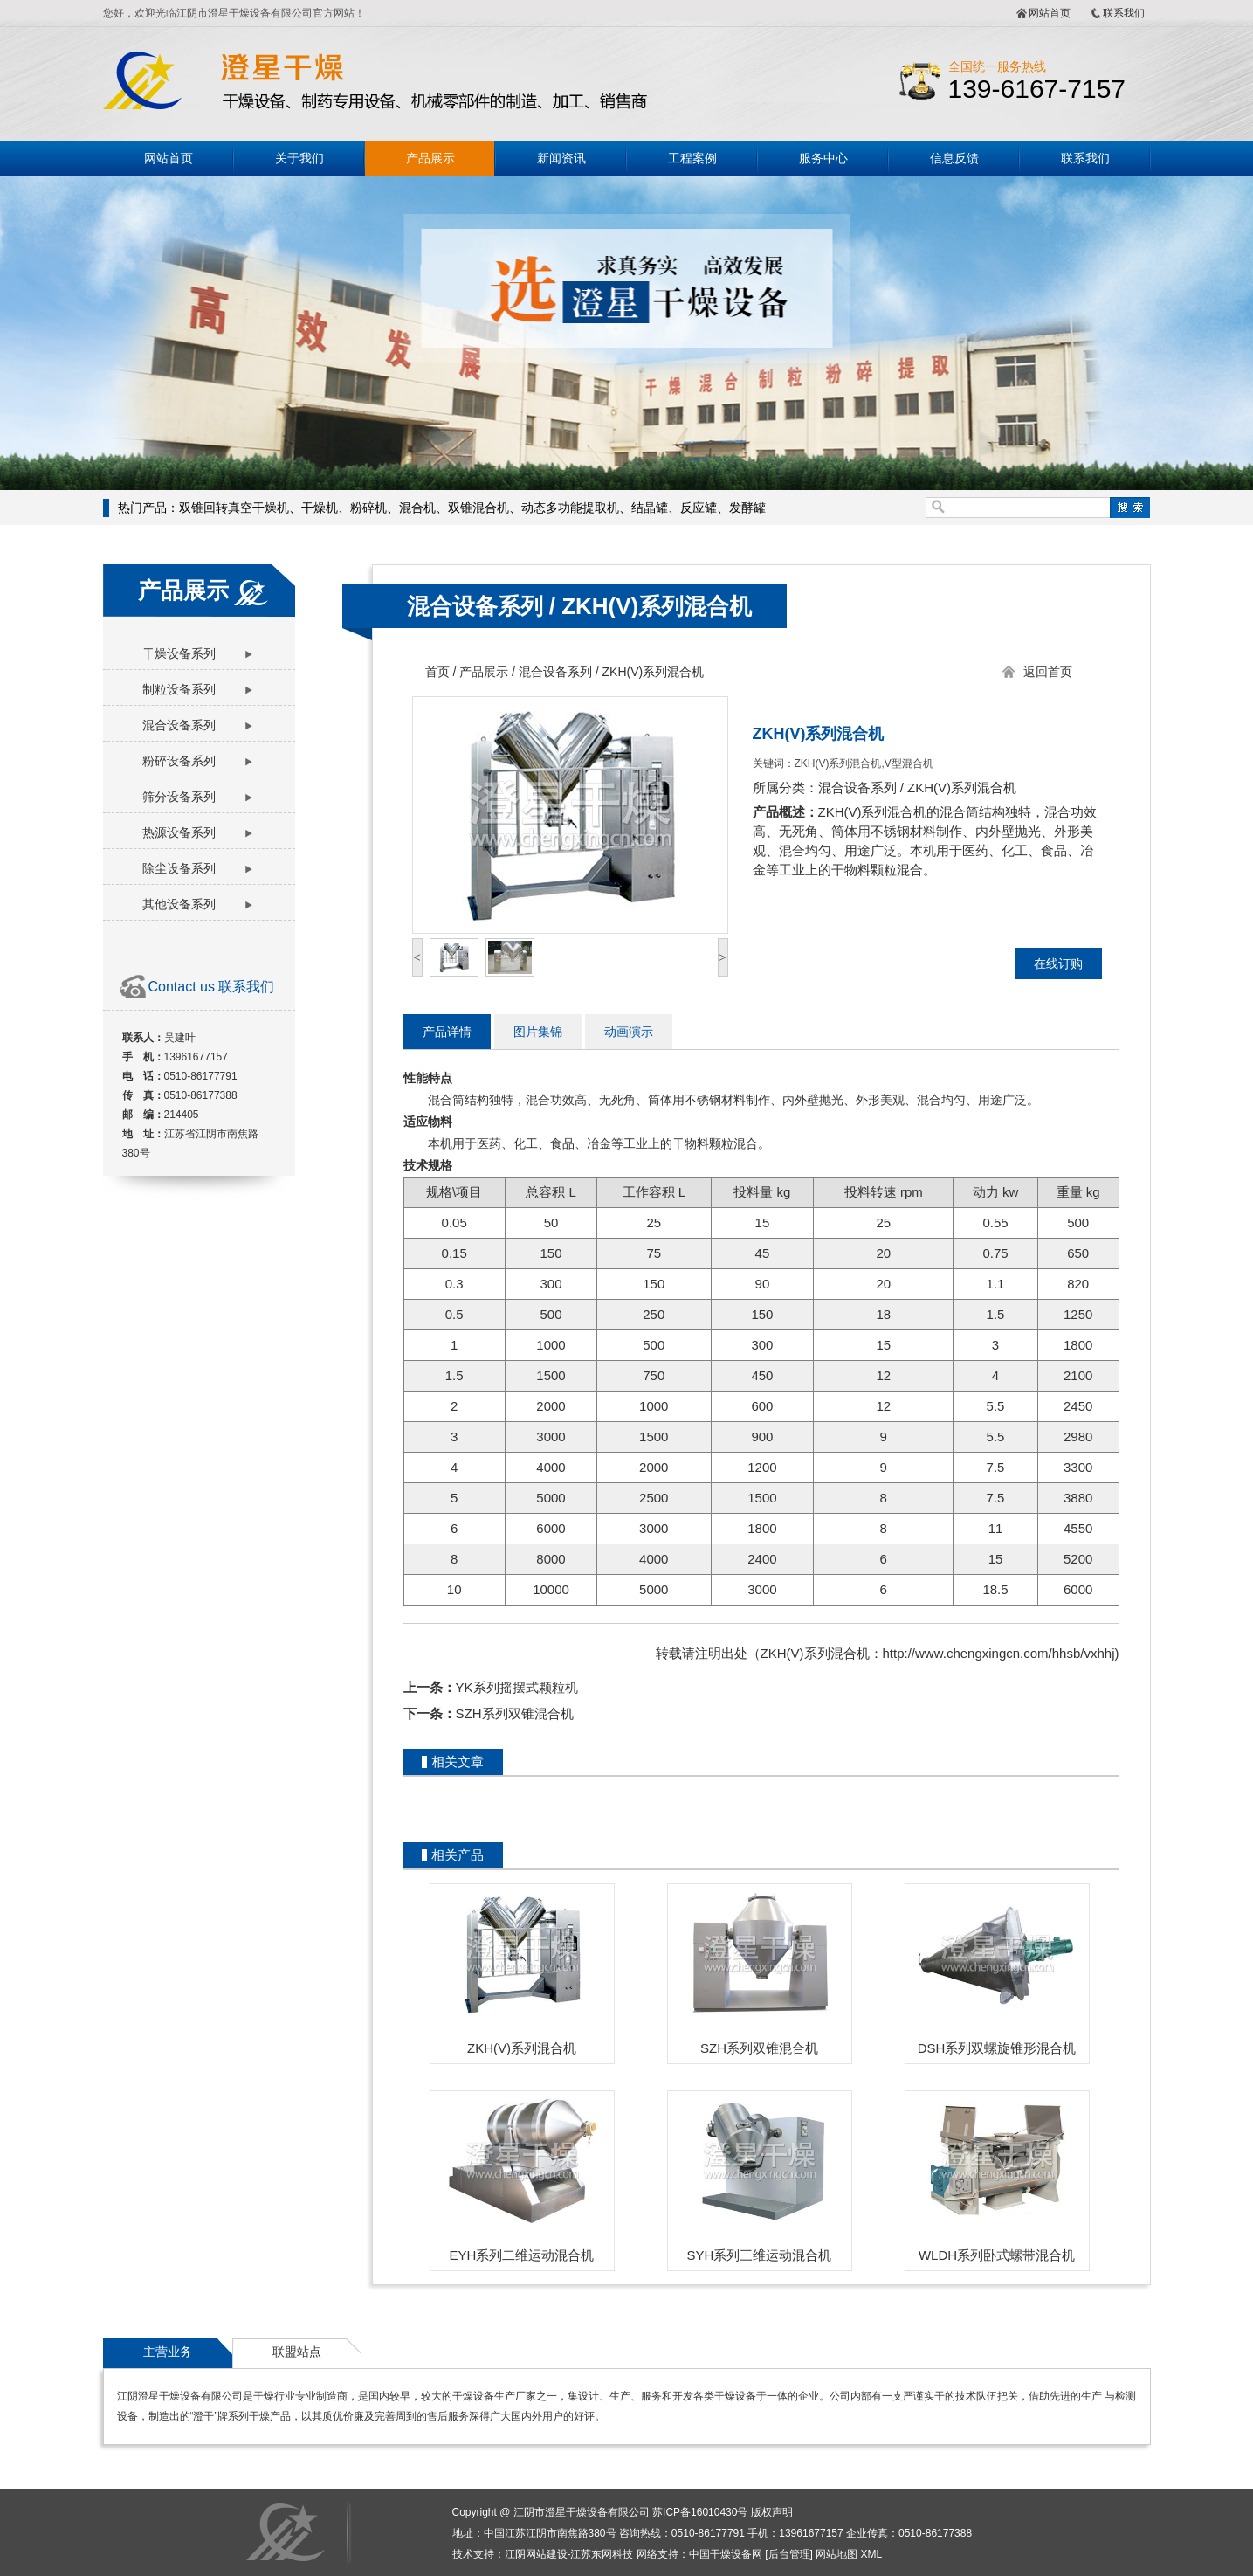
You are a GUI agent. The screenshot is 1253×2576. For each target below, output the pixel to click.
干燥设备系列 (179, 653)
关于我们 (299, 158)
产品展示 (430, 158)
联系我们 (1124, 13)
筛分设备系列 (179, 797)
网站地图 (836, 2554)
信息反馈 (954, 158)
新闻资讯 (561, 158)
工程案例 (692, 158)
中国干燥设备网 (725, 2554)
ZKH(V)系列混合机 (656, 606)
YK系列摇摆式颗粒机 (517, 1687)
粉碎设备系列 (179, 761)
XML (872, 2554)
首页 (437, 672)
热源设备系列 (179, 832)
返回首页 (1047, 672)
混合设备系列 (179, 725)
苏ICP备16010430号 (699, 2512)
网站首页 (1050, 13)
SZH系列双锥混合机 (515, 1713)
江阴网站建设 (536, 2554)
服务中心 (823, 158)
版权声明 (772, 2512)
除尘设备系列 (179, 868)
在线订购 (1058, 963)
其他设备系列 (179, 904)
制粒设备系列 (179, 689)
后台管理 (789, 2554)
